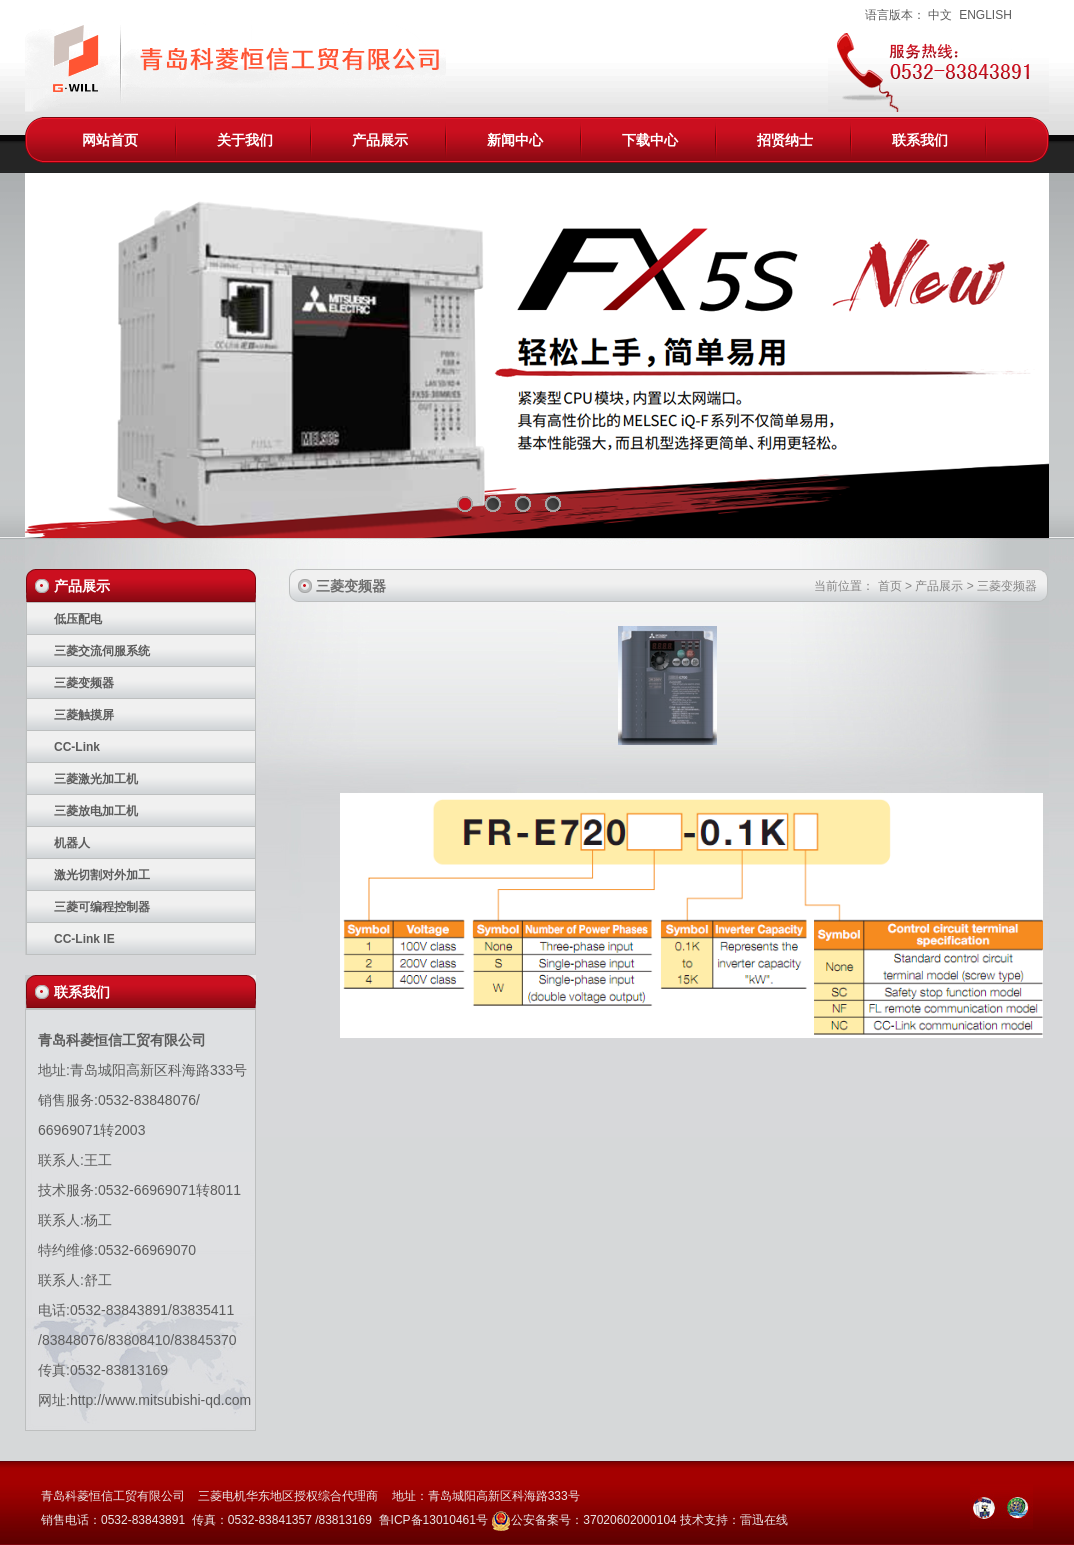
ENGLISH (985, 15)
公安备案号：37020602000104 (593, 1520)
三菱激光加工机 (96, 779)
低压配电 (78, 619)
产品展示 (380, 140)
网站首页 (110, 140)
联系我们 (920, 140)
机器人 (72, 843)
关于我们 (245, 140)
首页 (890, 586)
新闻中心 (515, 140)
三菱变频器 (84, 683)
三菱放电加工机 (96, 811)
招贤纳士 (785, 140)
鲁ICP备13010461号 (435, 1520)
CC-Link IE (84, 939)
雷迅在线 (764, 1520)
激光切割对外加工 (102, 875)
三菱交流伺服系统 (102, 651)
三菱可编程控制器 (102, 907)
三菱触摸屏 (84, 715)
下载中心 (650, 140)
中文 (940, 15)
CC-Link (77, 747)
